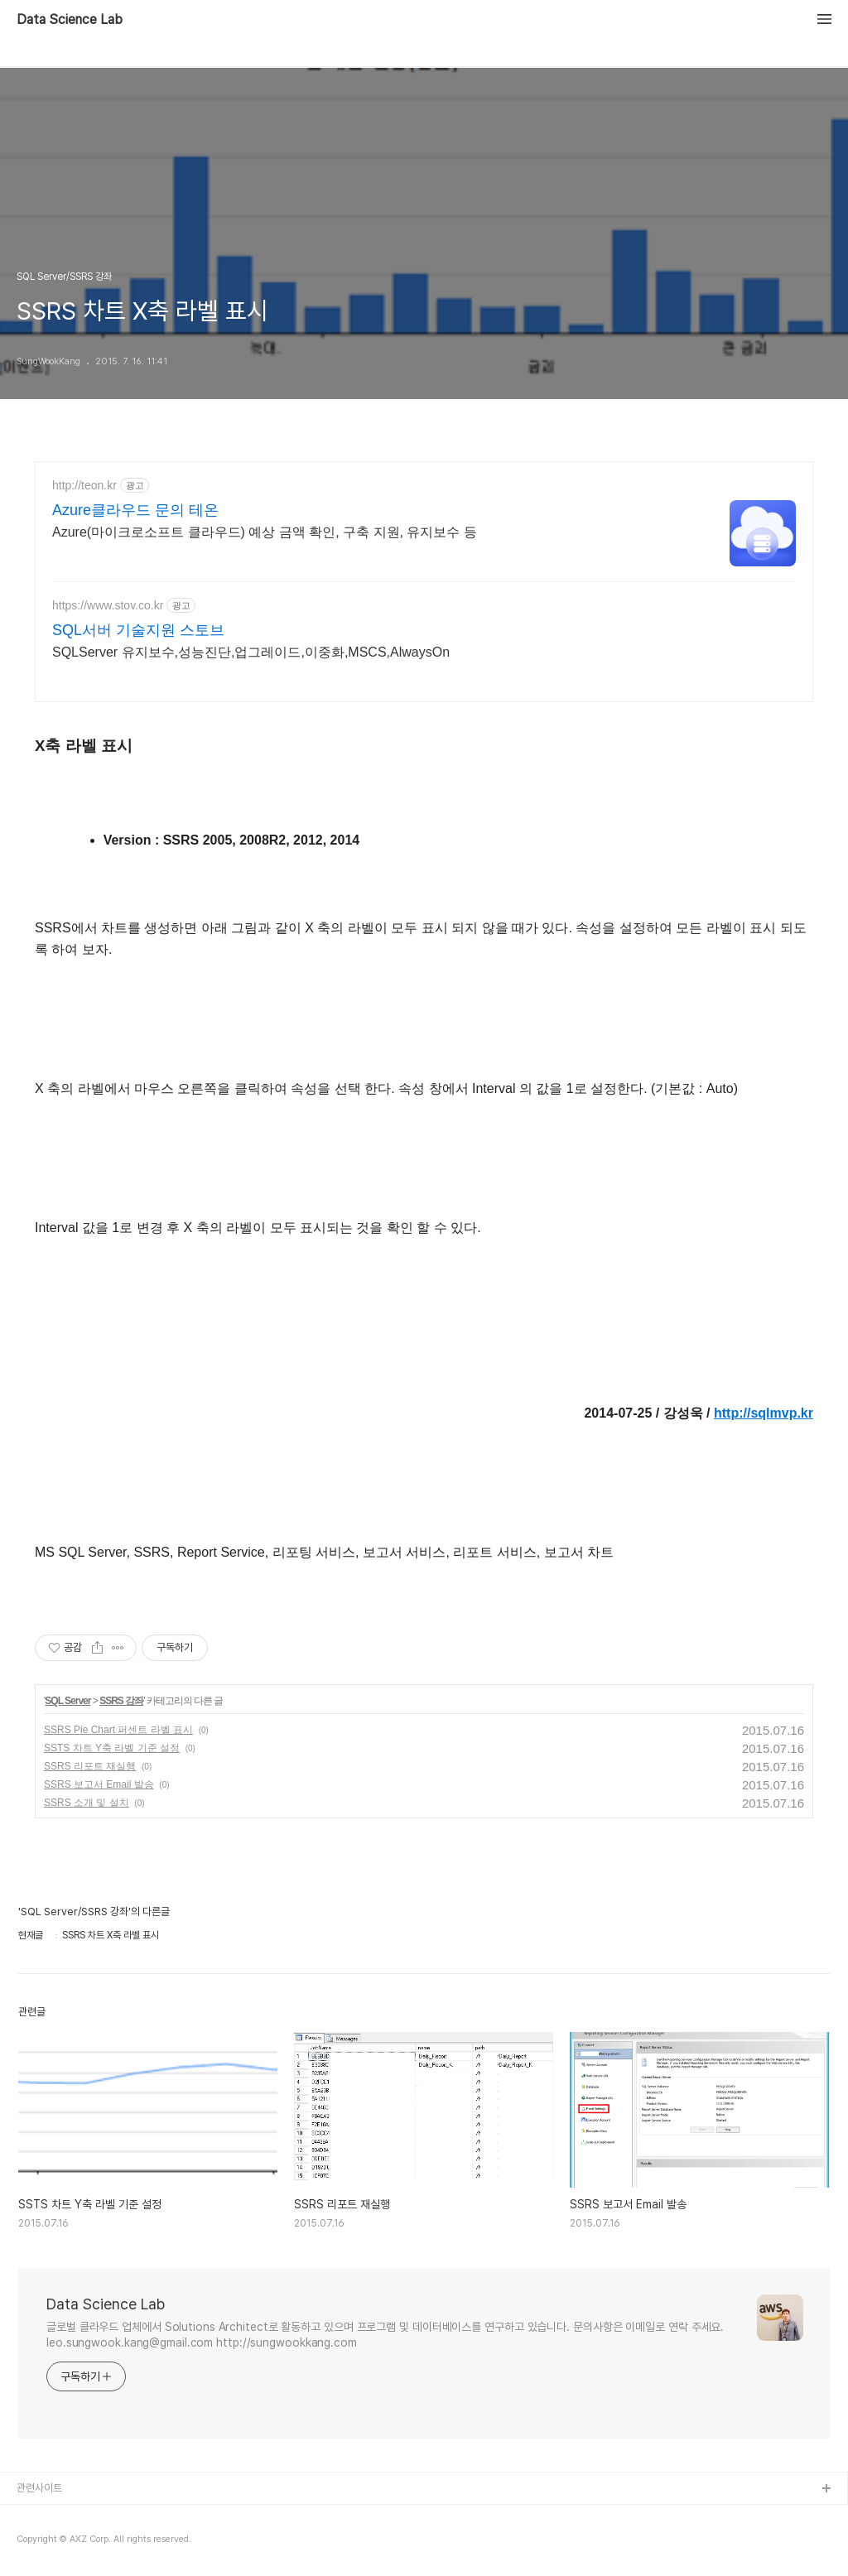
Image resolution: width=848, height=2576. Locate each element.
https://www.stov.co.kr (107, 605)
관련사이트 (39, 2488)
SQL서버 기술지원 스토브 (138, 630)
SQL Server (67, 1701)
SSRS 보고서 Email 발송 (99, 1784)
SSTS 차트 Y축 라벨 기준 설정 (112, 1748)
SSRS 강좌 (121, 1701)
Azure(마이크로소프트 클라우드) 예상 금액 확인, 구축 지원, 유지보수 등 (264, 532)
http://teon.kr (84, 485)
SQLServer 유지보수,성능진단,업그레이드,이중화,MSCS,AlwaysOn (251, 652)
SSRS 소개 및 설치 (86, 1802)
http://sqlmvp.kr (763, 1413)
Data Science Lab (70, 19)
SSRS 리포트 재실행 (90, 1766)
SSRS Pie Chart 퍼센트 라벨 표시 (118, 1730)
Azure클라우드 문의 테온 (135, 510)
